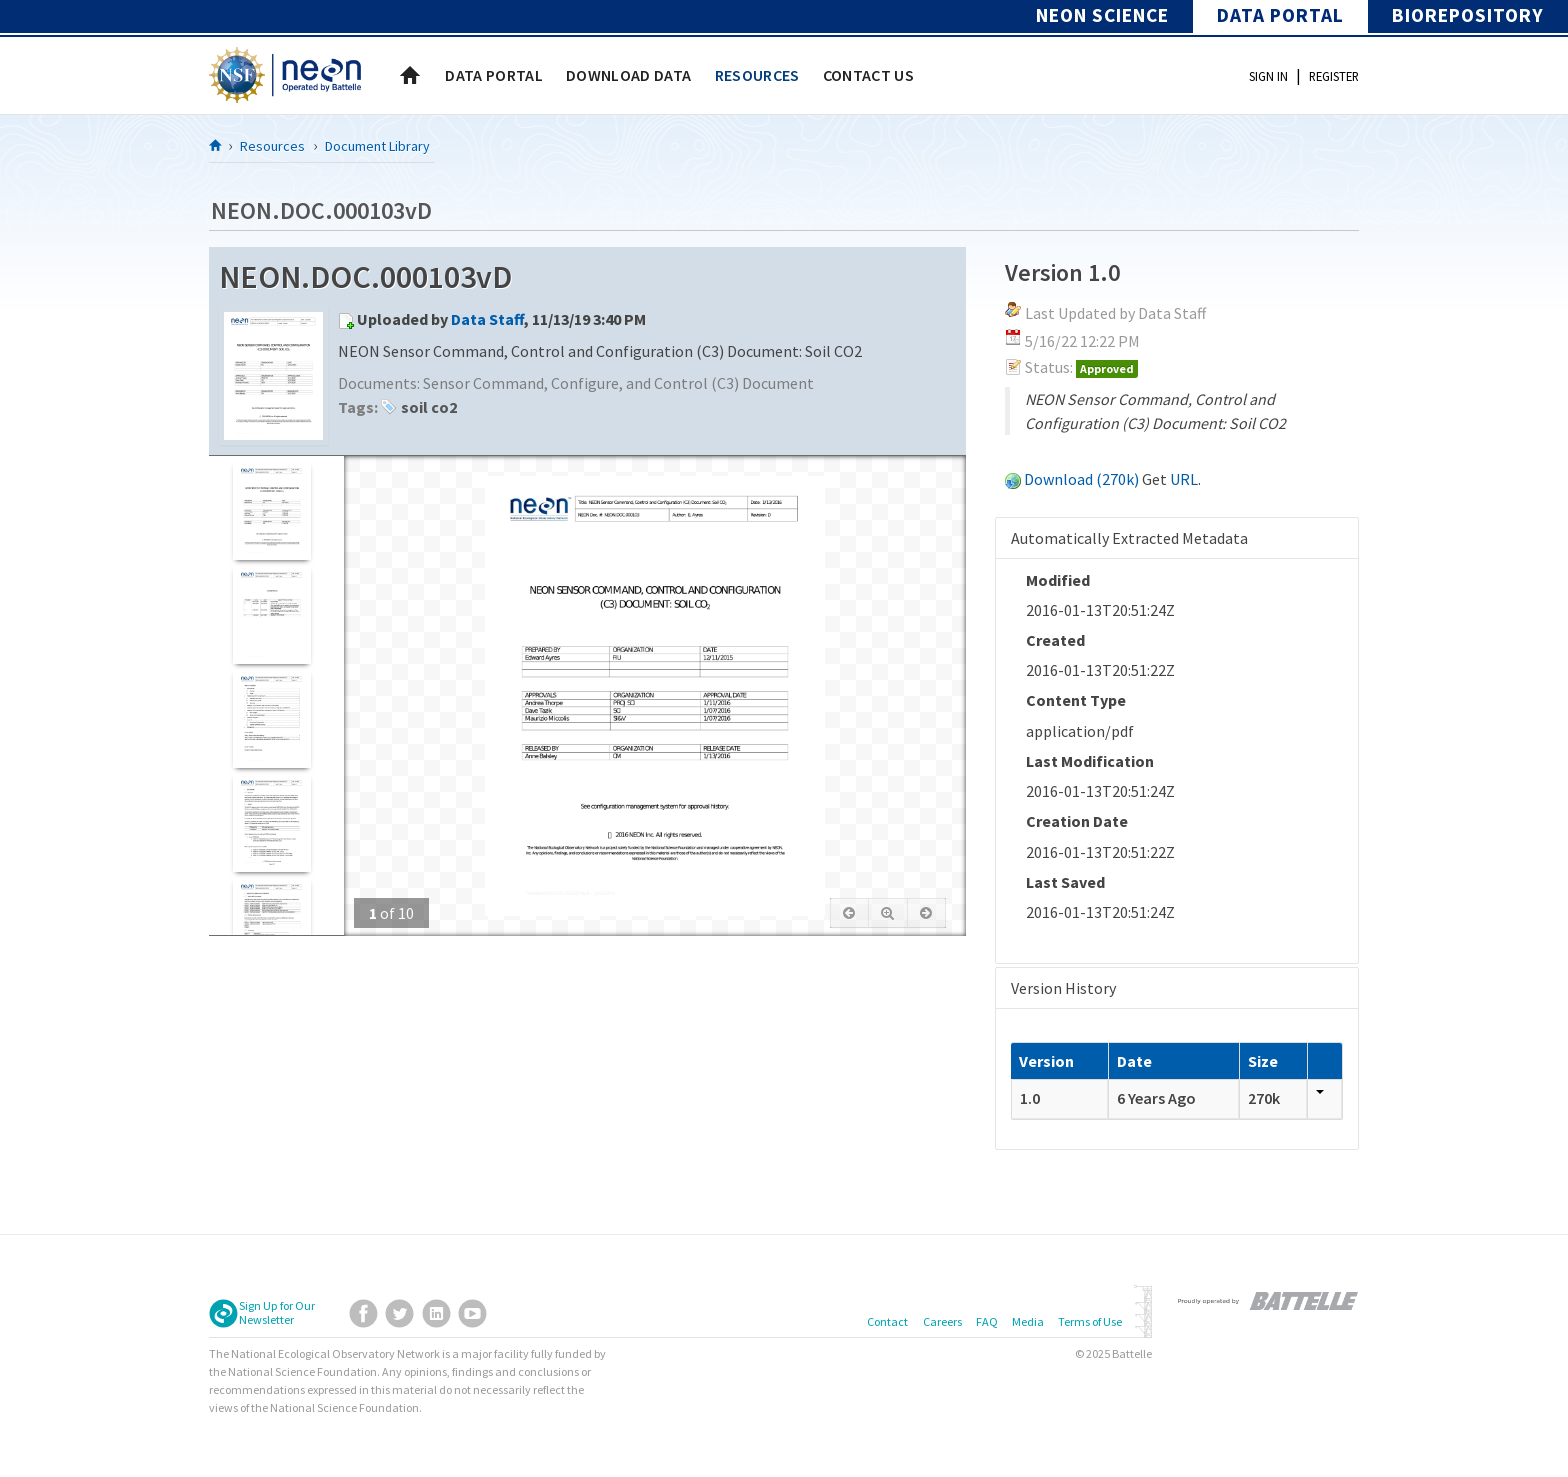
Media (1028, 1321)
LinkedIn (436, 1313)
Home (410, 75)
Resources (272, 146)
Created (1055, 640)
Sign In (1268, 76)
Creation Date (1077, 821)
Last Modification (1090, 761)
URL (1184, 479)
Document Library (377, 146)
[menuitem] (494, 75)
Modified (1058, 580)
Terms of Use (1090, 1321)
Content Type (1076, 700)
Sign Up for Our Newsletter (277, 1313)
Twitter (399, 1313)
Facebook (363, 1313)
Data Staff (487, 319)
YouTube (472, 1313)
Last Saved (1065, 882)
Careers (942, 1321)
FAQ (987, 1321)
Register (1334, 76)
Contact (887, 1321)
